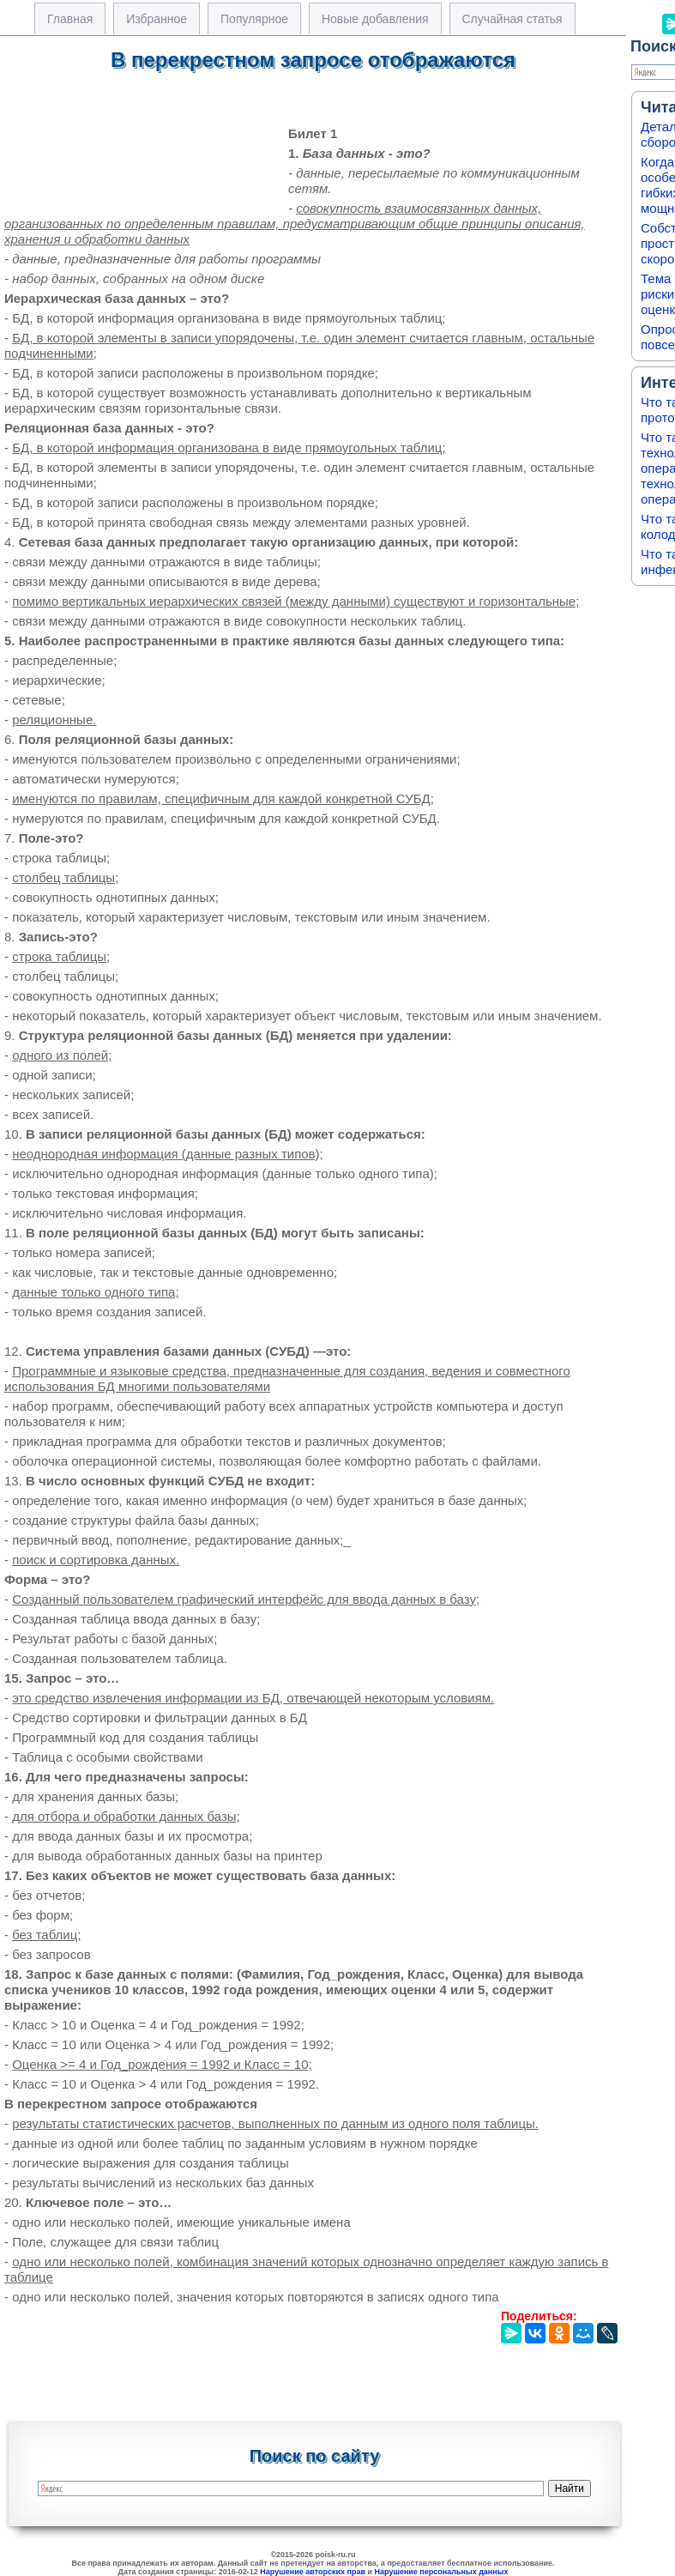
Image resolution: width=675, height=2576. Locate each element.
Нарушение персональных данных (442, 2571)
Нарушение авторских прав (312, 2571)
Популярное (254, 19)
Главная (70, 19)
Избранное (156, 19)
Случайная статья (512, 19)
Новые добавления (375, 19)
